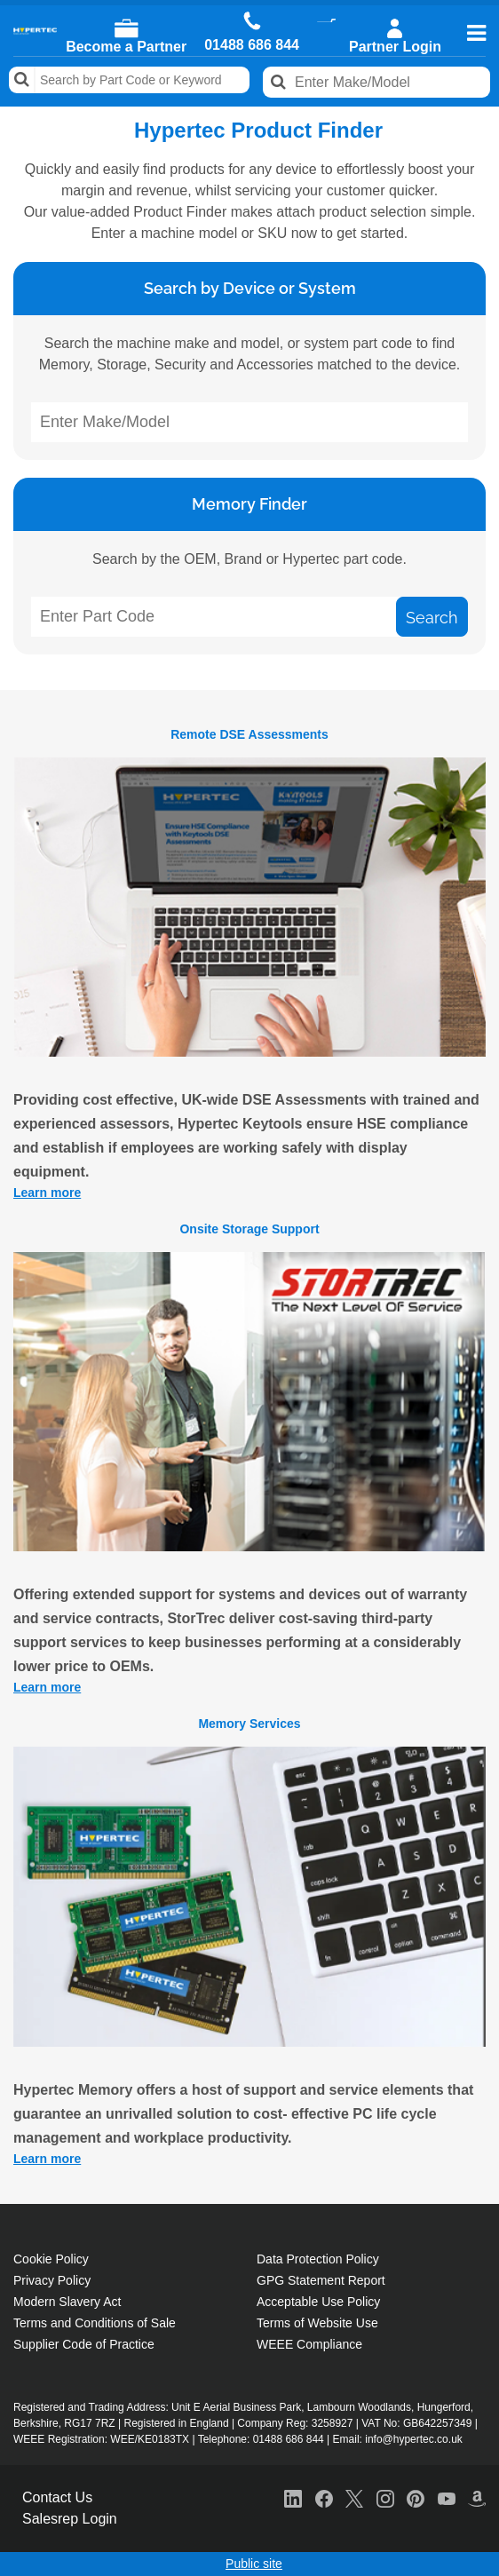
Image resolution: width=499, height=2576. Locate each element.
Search (22, 80)
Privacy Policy (52, 2280)
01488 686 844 (251, 45)
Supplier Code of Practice (83, 2344)
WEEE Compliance (309, 2344)
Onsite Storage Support (249, 1229)
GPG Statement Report (321, 2280)
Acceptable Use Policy (318, 2302)
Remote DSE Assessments (249, 734)
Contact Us (57, 2497)
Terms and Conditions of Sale (94, 2323)
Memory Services (249, 1723)
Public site (254, 2563)
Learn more (47, 1192)
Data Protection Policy (318, 2259)
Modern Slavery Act (67, 2302)
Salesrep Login (69, 2518)
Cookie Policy (51, 2259)
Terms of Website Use (317, 2323)
